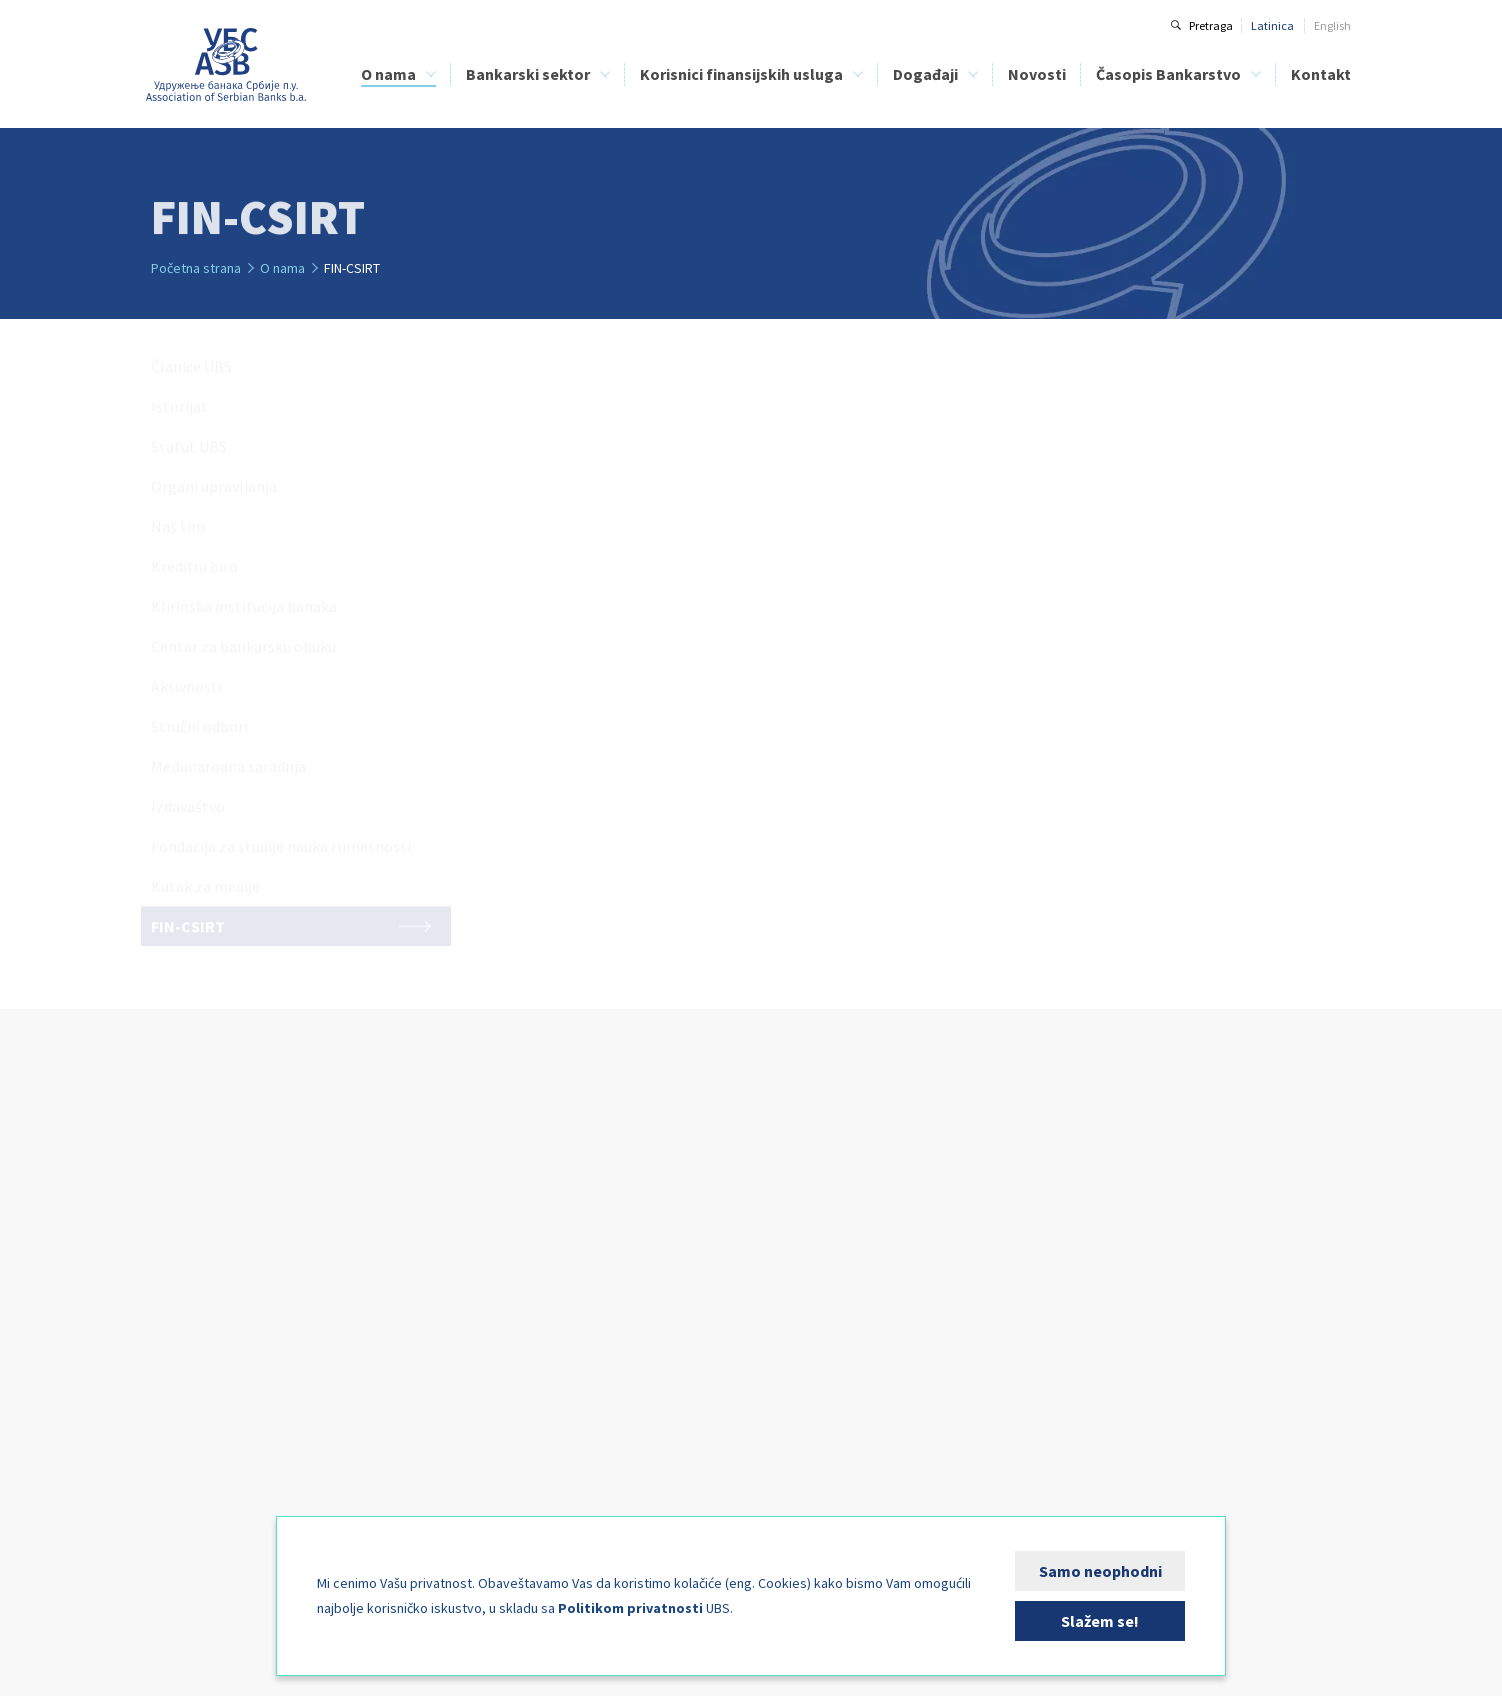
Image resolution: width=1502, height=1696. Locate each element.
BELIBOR (401, 1272)
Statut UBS (178, 1250)
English (1332, 25)
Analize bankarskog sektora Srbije (464, 1294)
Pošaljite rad (1072, 1316)
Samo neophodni (1100, 1571)
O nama (388, 74)
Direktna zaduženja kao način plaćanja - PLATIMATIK (681, 1325)
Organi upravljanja (200, 1272)
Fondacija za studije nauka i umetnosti (251, 1470)
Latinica (1272, 25)
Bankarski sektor (528, 74)
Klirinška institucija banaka (221, 1338)
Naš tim (171, 1294)
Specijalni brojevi (1084, 1294)
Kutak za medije (193, 1492)
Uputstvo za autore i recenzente (1122, 1228)
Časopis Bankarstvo (1168, 74)
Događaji (925, 74)
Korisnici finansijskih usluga (741, 74)
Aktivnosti (176, 1382)
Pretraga (1211, 25)
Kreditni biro (182, 1316)
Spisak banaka (615, 1206)
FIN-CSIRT (176, 1514)
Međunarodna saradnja (212, 1426)
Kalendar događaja (876, 1206)
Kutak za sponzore (873, 1228)
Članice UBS (182, 1206)
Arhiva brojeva (1078, 1272)
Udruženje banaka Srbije (226, 65)
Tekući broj (1068, 1250)
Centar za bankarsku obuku (221, 1360)
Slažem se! (1100, 1621)
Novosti (1037, 74)
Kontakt (1321, 74)
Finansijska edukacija (634, 1272)
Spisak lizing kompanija (638, 1228)
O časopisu (1068, 1206)
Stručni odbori (186, 1404)
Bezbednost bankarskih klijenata (662, 1294)
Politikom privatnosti (630, 1608)
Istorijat (170, 1228)
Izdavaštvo (179, 1448)
